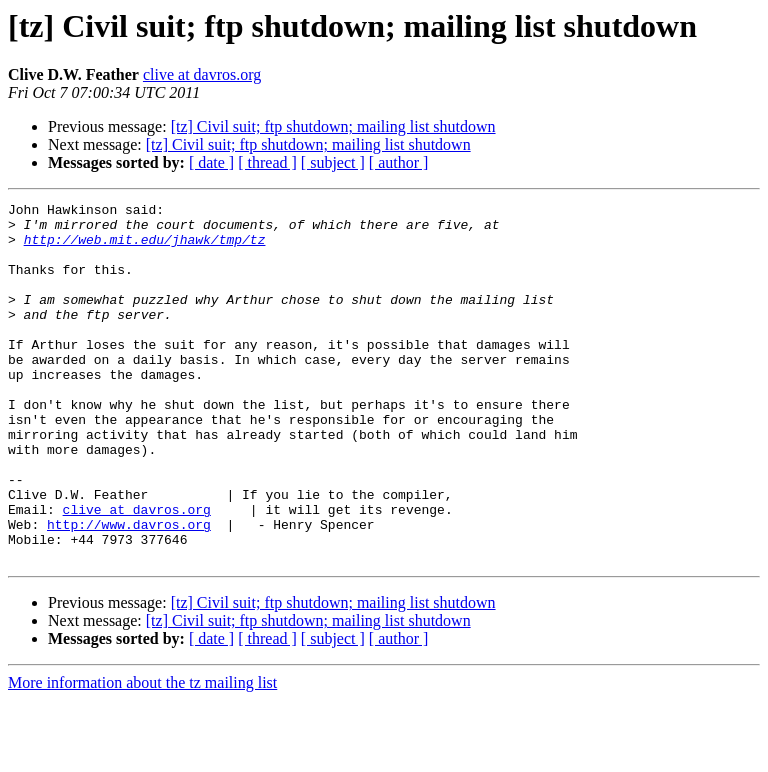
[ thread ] (267, 162)
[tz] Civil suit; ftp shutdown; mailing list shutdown (333, 126)
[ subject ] (333, 162)
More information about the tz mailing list (142, 754)
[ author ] (399, 162)
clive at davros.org (202, 74)
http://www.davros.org (129, 590)
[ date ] (211, 162)
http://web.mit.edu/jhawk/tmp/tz (145, 248)
